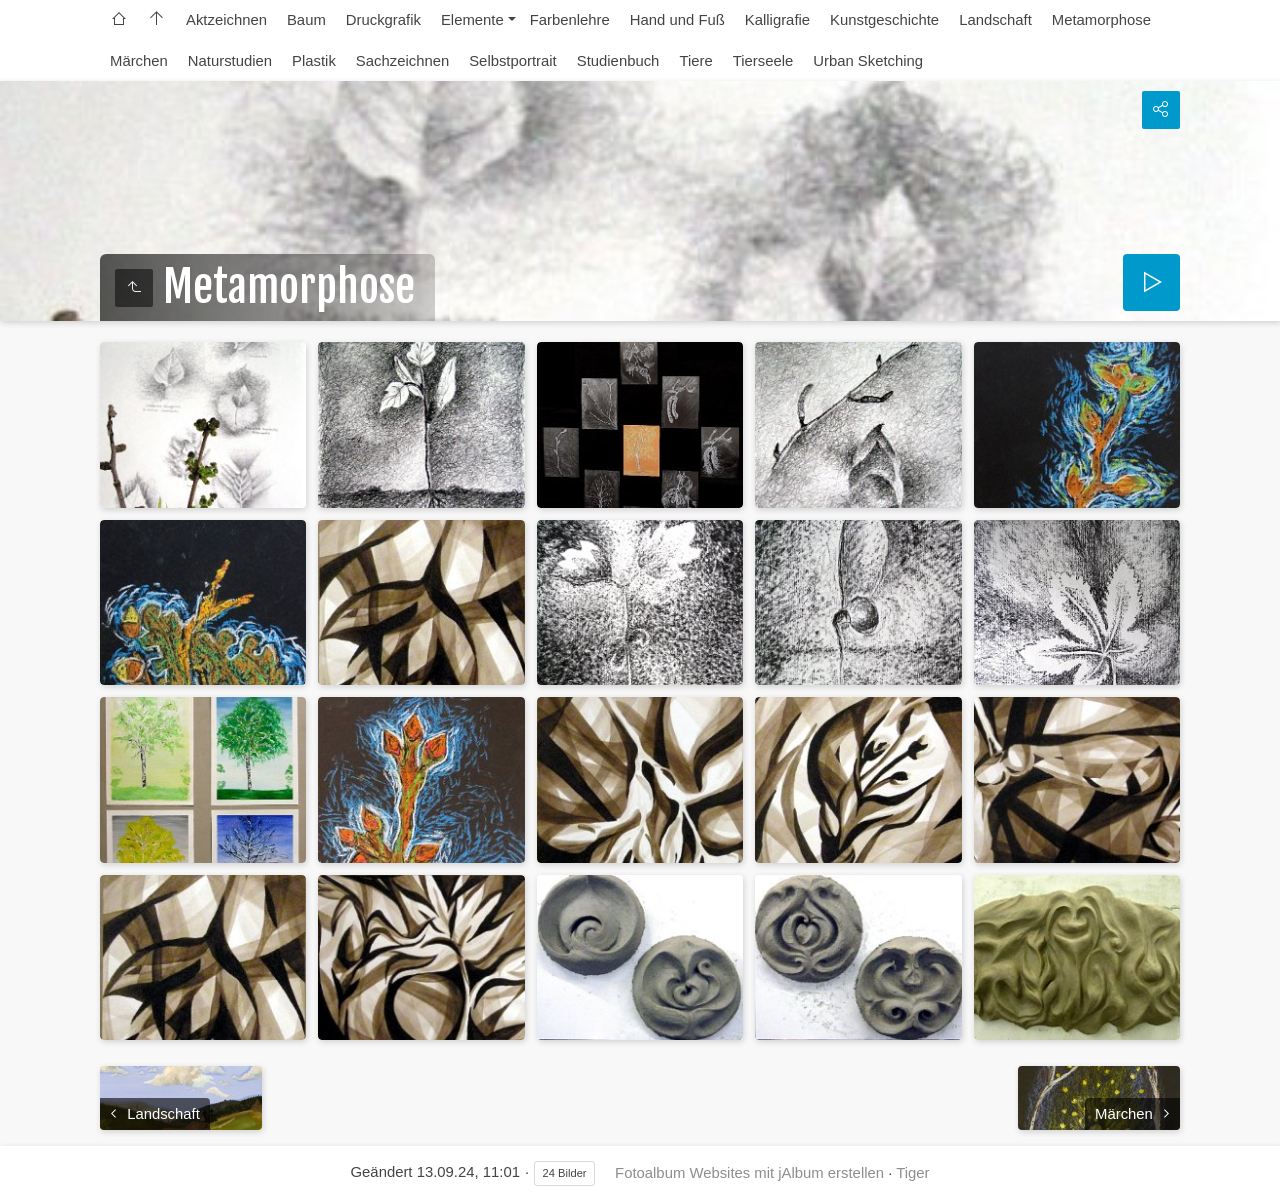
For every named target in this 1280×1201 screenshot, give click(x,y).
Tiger (912, 1173)
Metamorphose (1101, 20)
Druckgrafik (383, 20)
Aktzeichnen (226, 20)
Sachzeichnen (402, 61)
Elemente (472, 20)
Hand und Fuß (677, 20)
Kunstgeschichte (884, 20)
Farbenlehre (570, 20)
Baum (306, 20)
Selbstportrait (513, 61)
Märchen (139, 61)
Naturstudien (230, 61)
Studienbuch (618, 61)
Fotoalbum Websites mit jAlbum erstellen (749, 1173)
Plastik (314, 61)
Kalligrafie (777, 20)
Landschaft (995, 20)
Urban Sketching (868, 61)
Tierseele (763, 61)
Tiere (695, 61)
